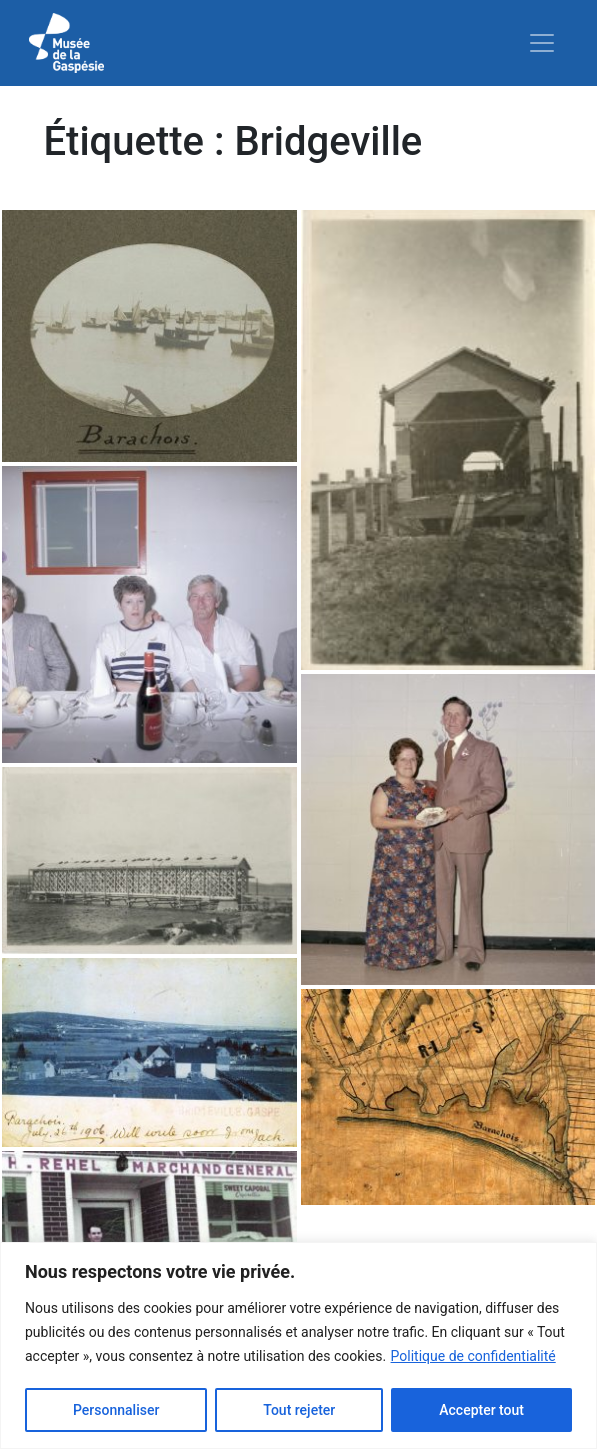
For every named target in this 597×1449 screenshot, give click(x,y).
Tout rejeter (299, 1410)
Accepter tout (481, 1410)
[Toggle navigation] (542, 43)
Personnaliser (116, 1410)
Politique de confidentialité (473, 1356)
